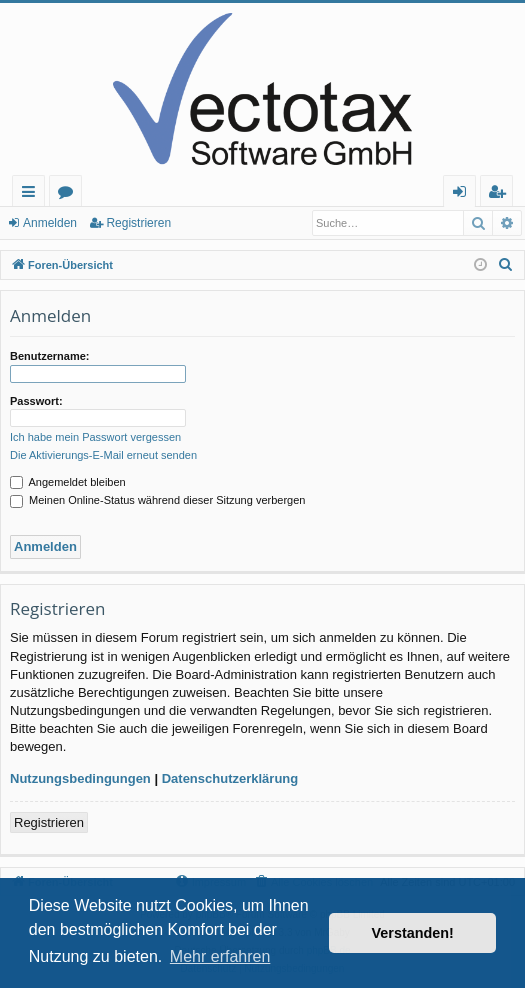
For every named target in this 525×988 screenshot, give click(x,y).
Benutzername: (49, 356)
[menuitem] (506, 265)
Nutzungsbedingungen (80, 778)
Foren (69, 194)
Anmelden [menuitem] (465, 194)
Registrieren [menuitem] (501, 194)
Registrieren (138, 223)
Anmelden (50, 223)
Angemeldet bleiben (68, 482)
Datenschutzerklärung (230, 778)
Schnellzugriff (32, 194)
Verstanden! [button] (413, 933)
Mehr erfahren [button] (220, 956)
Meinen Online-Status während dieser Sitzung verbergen (157, 500)
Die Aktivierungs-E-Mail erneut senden (103, 455)
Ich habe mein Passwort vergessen (95, 437)
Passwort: (36, 401)
